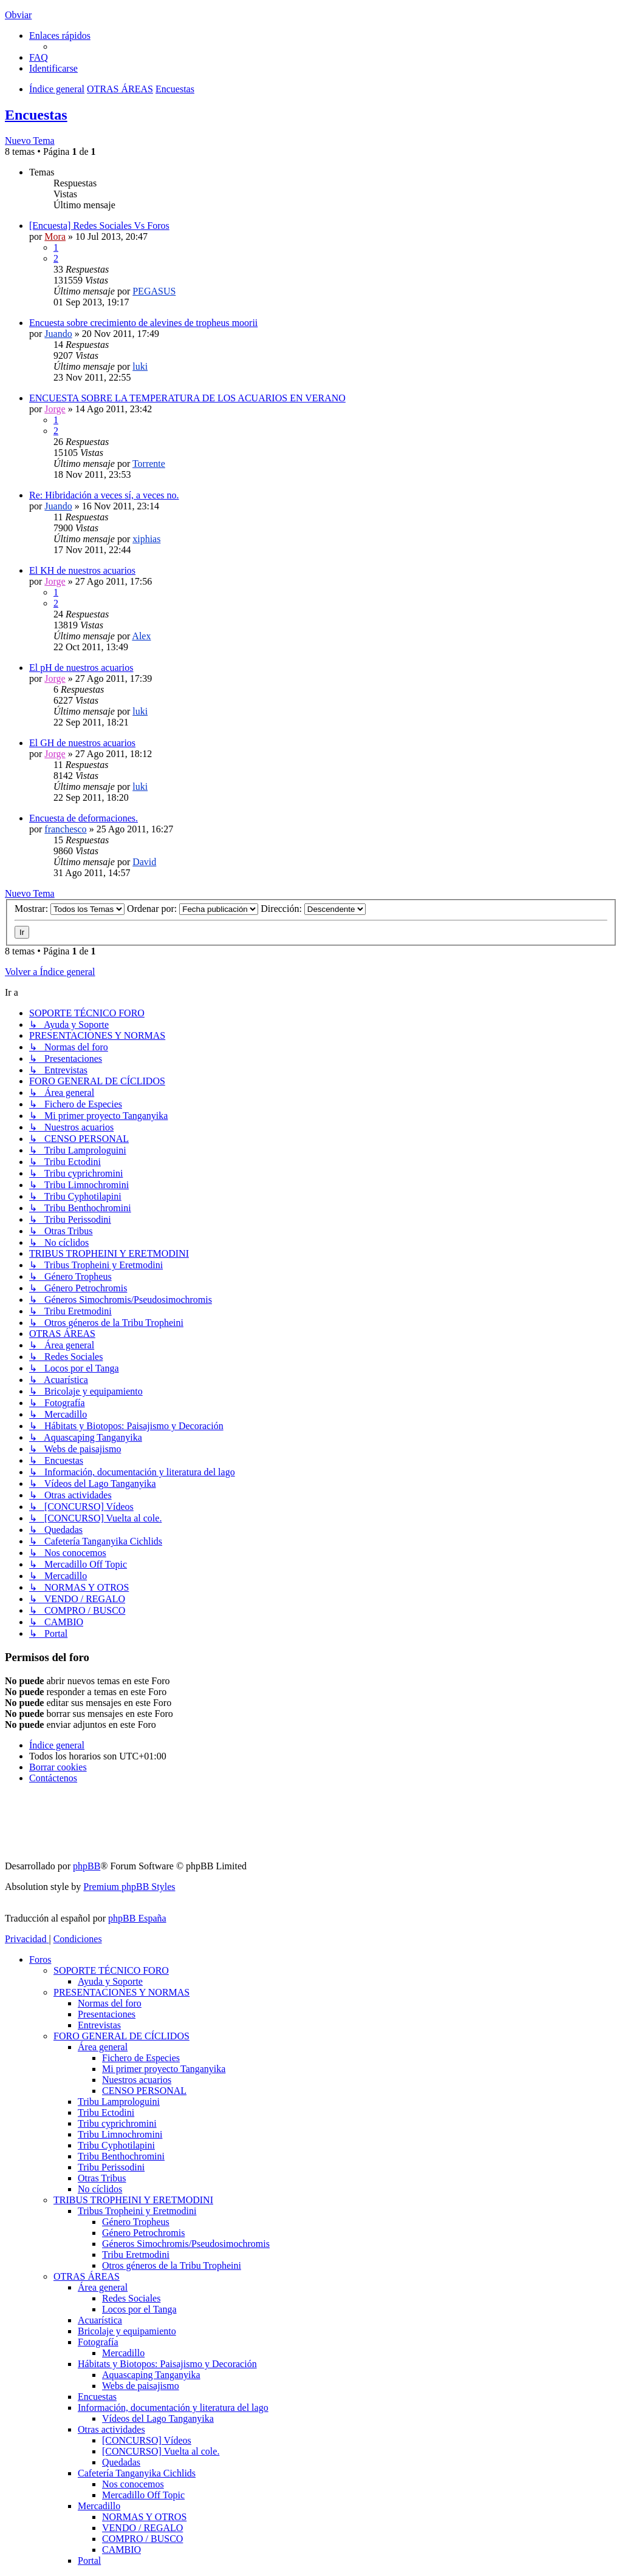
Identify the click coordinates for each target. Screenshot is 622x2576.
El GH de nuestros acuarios (82, 743)
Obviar (18, 15)
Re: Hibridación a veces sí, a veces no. (104, 495)
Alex (141, 636)
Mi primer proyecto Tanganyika (163, 2069)
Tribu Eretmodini (135, 2254)
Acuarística (100, 2320)
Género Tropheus (135, 2222)
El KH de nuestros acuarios (82, 570)
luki (140, 366)
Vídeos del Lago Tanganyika (158, 2418)
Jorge (54, 409)
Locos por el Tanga (139, 2309)
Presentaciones (106, 2014)
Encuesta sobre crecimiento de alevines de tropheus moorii (143, 323)
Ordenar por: (192, 908)
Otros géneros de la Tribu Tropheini (171, 2265)
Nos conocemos (133, 2484)
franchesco (65, 829)
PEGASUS (154, 291)
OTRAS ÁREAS (86, 2276)
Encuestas (36, 115)
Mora (55, 236)
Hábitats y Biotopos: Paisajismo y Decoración (167, 2364)
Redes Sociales (131, 2298)
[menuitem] (38, 57)
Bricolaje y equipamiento (127, 2331)
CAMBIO (121, 2549)
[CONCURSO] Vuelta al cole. (160, 2451)
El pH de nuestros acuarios (81, 667)
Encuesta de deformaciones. (83, 818)
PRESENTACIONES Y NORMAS (121, 1992)
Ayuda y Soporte (110, 1981)
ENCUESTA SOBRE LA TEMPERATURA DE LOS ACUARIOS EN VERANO (187, 398)
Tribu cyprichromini (117, 2123)
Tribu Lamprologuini (119, 2101)
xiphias (146, 539)
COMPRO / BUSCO (142, 2539)
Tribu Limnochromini (120, 2134)
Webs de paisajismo (140, 2386)
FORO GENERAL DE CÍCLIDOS (121, 2036)
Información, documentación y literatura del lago (173, 2407)
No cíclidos (100, 2189)
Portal (89, 2560)
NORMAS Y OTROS (144, 2517)
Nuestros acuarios (136, 2080)
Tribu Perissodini (111, 2167)
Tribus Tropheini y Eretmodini (137, 2211)
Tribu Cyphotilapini (116, 2145)
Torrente (148, 463)
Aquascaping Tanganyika (151, 2375)
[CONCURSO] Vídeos (146, 2440)
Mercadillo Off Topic (143, 2495)
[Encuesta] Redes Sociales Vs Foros (99, 225)
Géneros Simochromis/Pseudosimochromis (186, 2243)
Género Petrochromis (143, 2233)
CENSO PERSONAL (144, 2090)
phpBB (86, 1866)
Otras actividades (111, 2429)
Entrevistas (99, 2025)
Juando (58, 333)
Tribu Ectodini (106, 2112)
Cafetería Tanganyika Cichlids (137, 2473)
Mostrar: (70, 908)
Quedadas (121, 2462)
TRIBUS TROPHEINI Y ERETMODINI (133, 2200)
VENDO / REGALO (142, 2528)
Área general (103, 2047)
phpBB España (137, 1918)
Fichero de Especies (141, 2058)
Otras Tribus (102, 2178)
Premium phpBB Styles (129, 1886)
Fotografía (98, 2342)
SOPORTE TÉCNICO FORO (111, 1970)
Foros (40, 1959)
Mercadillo (123, 2353)
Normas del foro (110, 2003)
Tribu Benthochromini (121, 2156)
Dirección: (313, 908)
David (144, 862)
